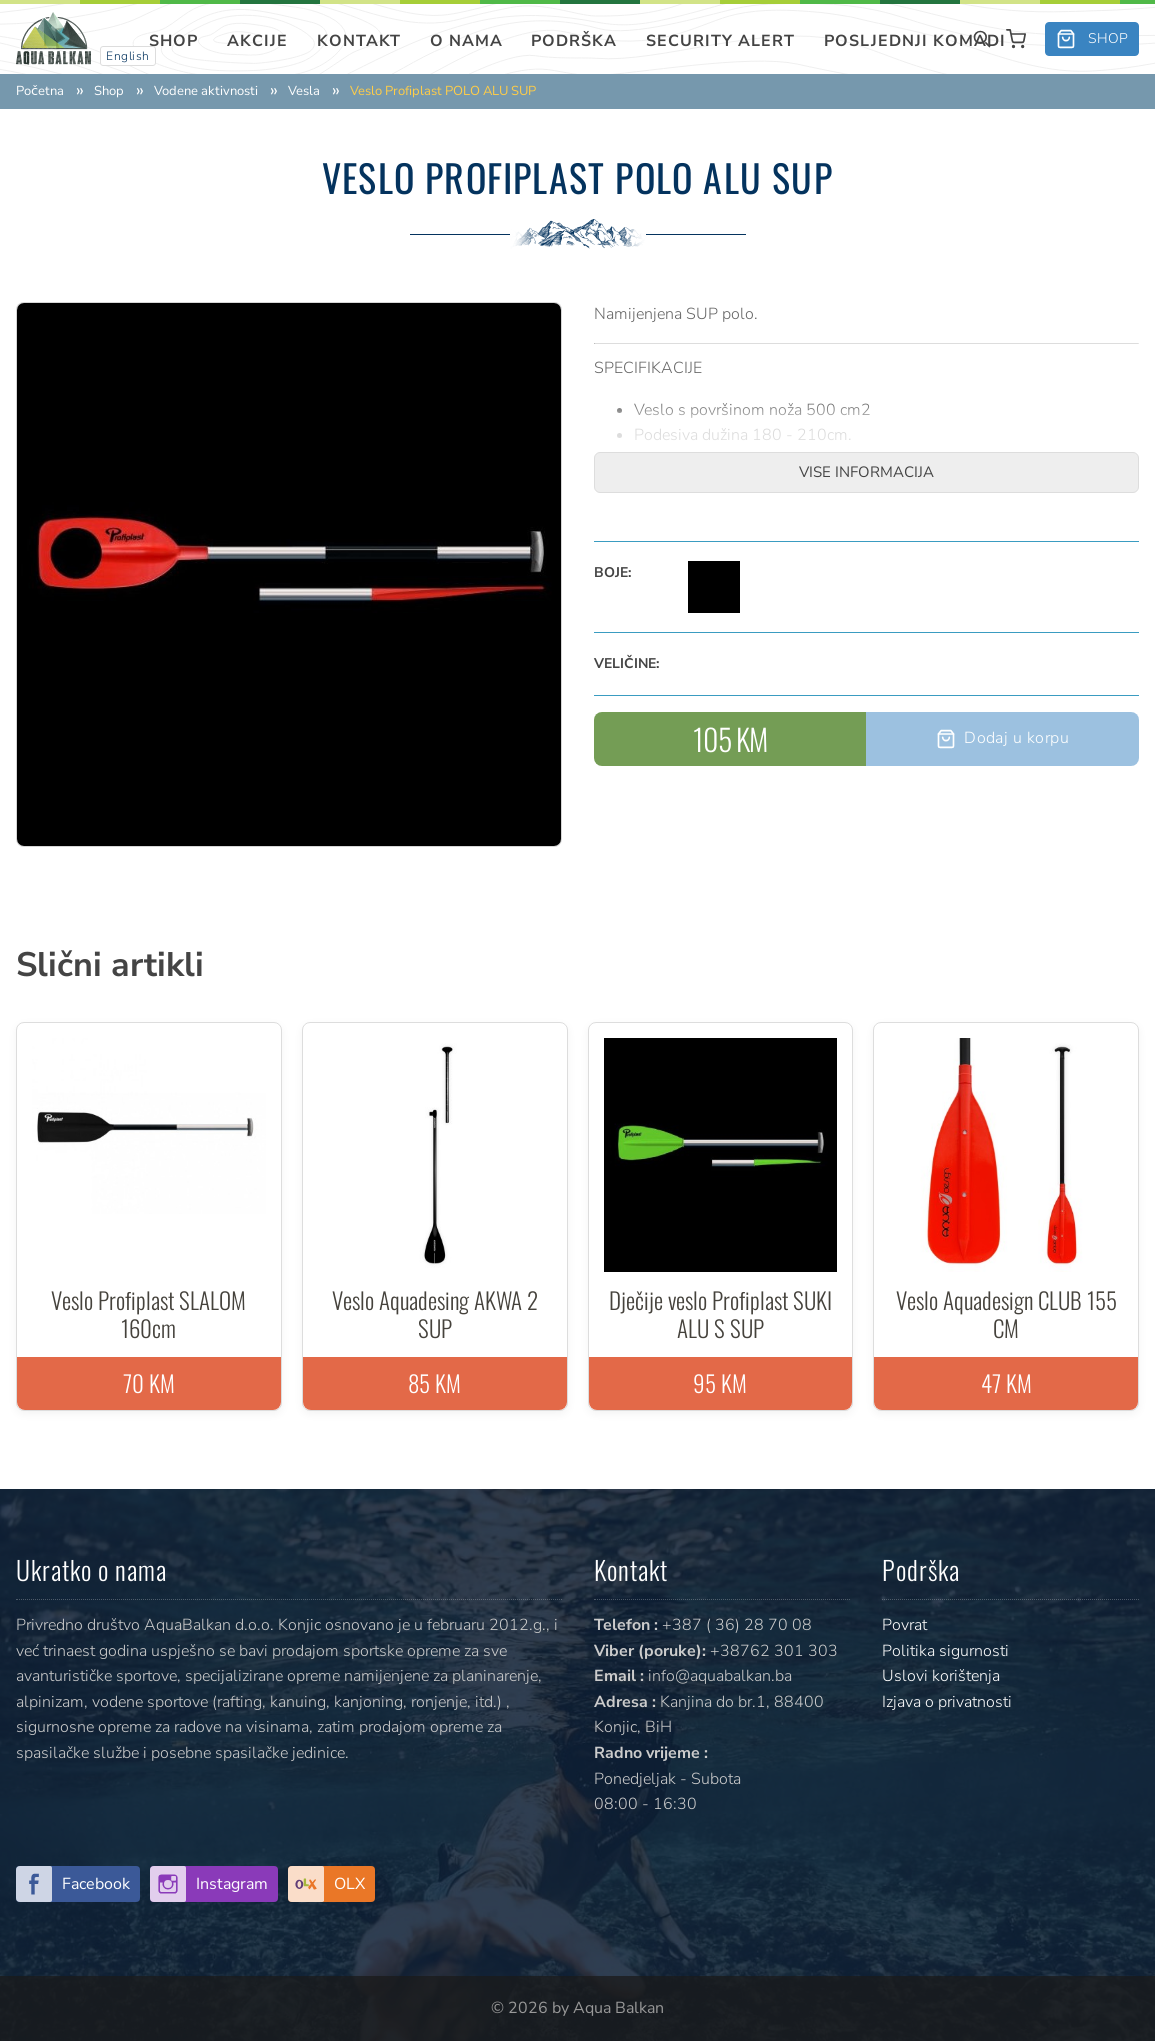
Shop (173, 41)
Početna (40, 91)
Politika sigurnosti (945, 1651)
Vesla (304, 91)
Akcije (257, 41)
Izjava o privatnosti (947, 1702)
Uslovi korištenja (941, 1676)
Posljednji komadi (915, 41)
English (128, 56)
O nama (466, 41)
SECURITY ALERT (720, 41)
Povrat (904, 1625)
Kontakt (359, 41)
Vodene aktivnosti (206, 91)
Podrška (574, 41)
